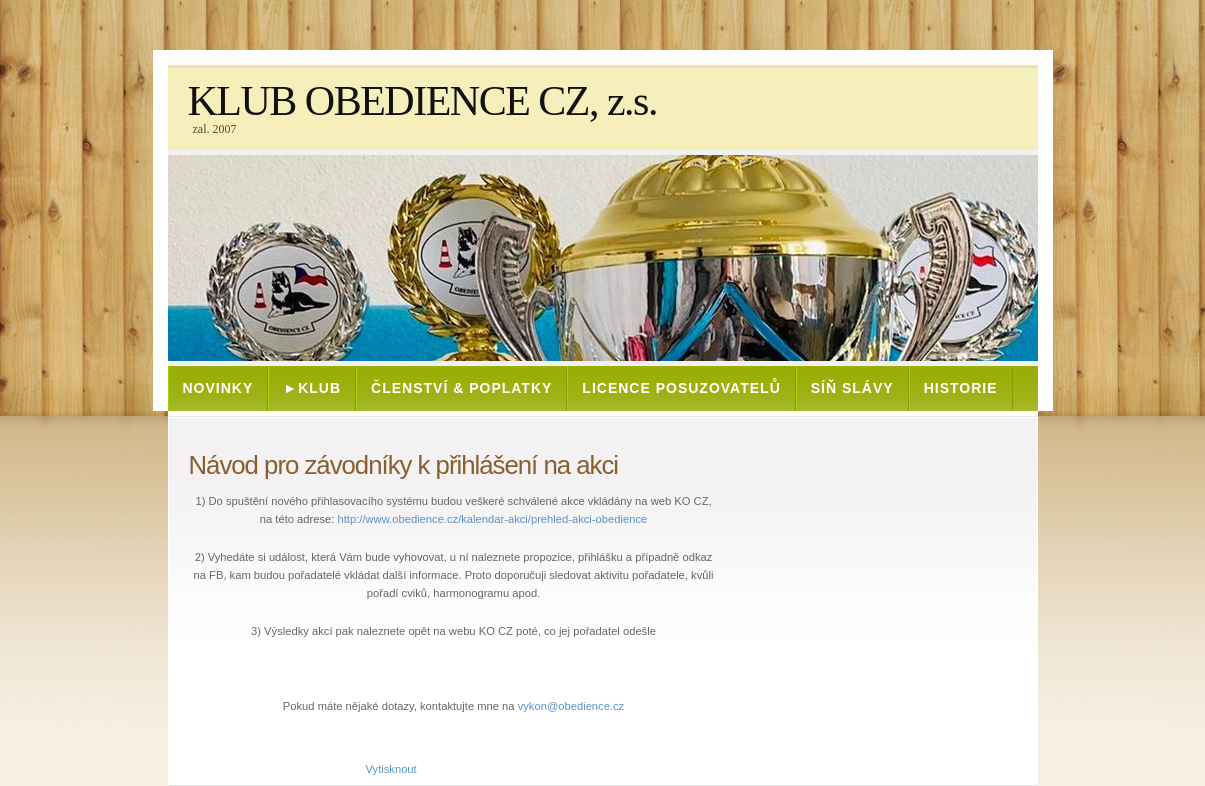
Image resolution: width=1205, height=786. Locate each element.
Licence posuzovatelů (681, 388)
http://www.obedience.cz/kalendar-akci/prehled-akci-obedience (493, 519)
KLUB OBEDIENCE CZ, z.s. (422, 101)
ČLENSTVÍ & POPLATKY (461, 388)
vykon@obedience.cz (571, 706)
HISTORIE (961, 388)
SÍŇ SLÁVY (852, 388)
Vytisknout (381, 769)
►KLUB (312, 388)
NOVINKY (218, 388)
